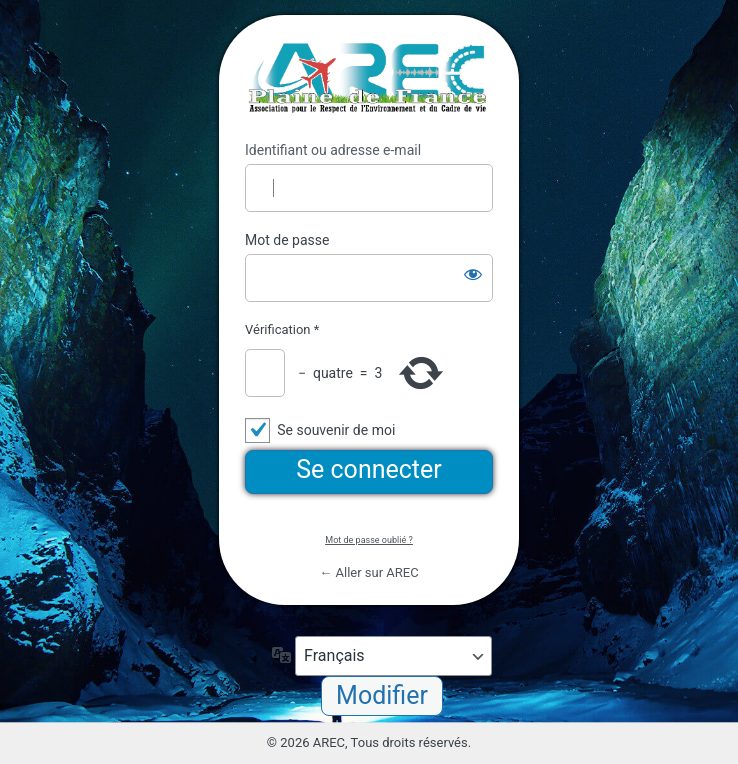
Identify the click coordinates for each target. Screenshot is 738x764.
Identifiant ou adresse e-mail (333, 150)
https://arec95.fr (369, 78)
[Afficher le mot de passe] (473, 274)
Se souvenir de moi (336, 430)
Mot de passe (287, 240)
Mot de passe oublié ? (368, 540)
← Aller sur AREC (368, 572)
